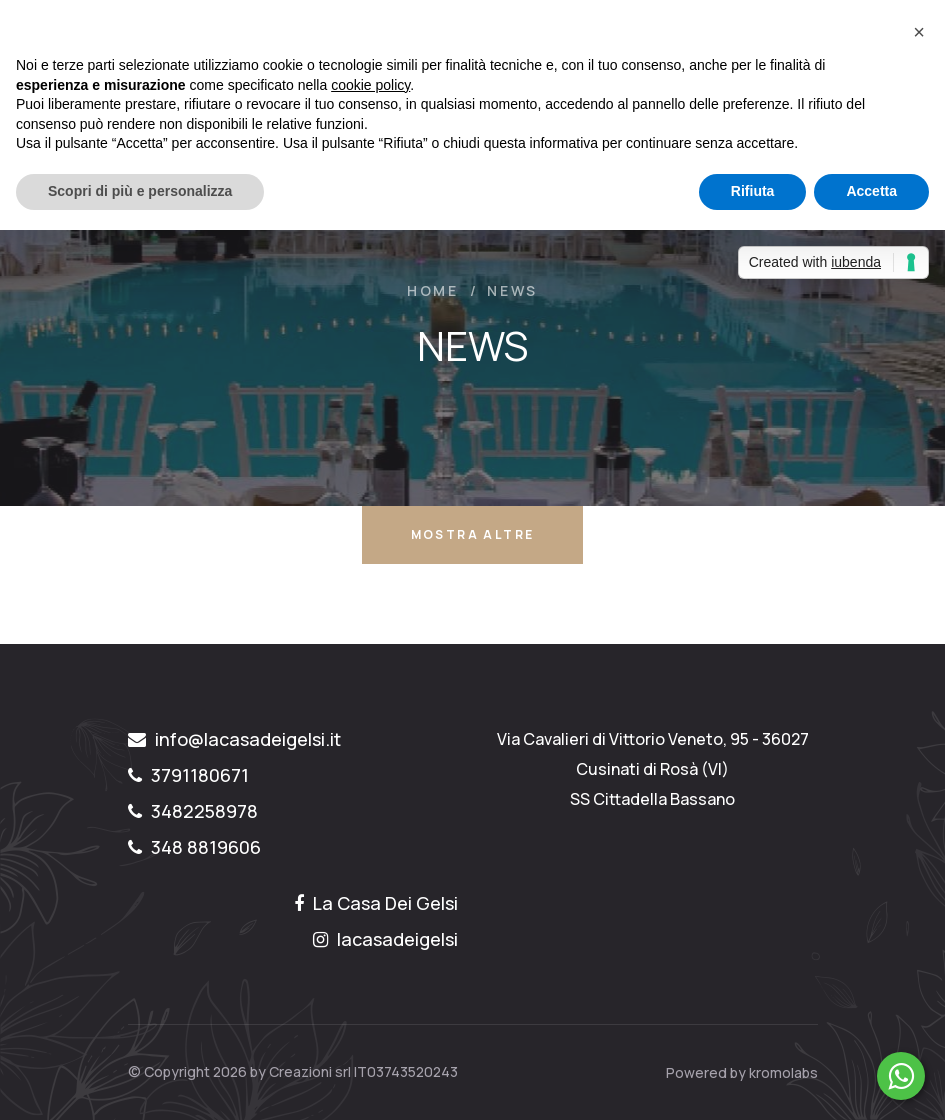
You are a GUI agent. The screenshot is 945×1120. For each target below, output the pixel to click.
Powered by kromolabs (742, 1072)
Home (433, 290)
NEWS (512, 290)
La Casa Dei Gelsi (376, 903)
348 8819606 (194, 847)
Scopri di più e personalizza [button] (140, 191)
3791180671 (188, 775)
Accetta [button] (871, 191)
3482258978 (193, 811)
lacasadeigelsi (385, 939)
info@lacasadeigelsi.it (234, 739)
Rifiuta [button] (753, 191)
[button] (919, 32)
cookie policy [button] (370, 85)
